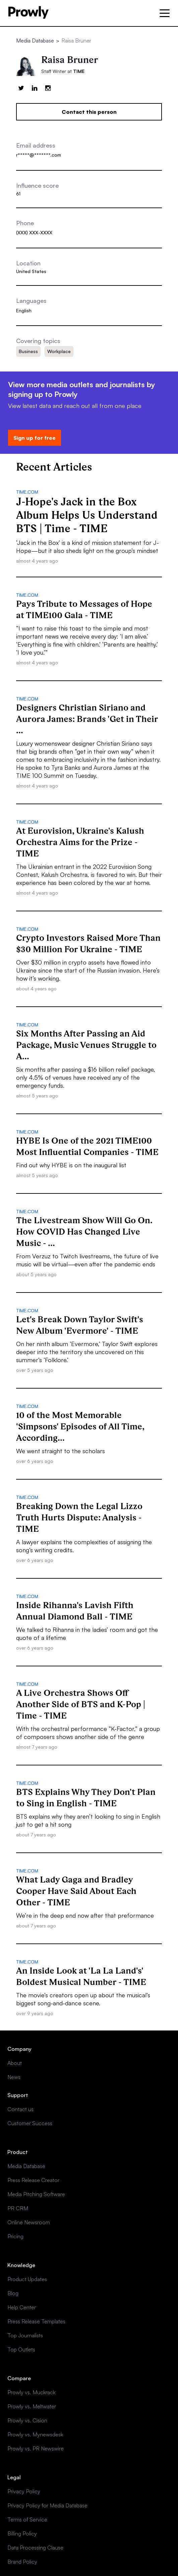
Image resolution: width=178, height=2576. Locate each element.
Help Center (21, 2307)
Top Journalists (25, 2335)
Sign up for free (34, 437)
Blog (12, 2293)
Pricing (15, 2236)
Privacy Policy (23, 2491)
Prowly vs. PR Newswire (35, 2448)
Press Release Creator (33, 2180)
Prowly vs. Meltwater (31, 2406)
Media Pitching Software (36, 2194)
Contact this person (89, 111)
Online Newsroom (28, 2222)
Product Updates (27, 2279)
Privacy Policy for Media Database (47, 2505)
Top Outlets (21, 2349)
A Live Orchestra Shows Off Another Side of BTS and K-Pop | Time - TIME (80, 1704)
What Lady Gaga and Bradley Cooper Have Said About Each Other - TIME (76, 1891)
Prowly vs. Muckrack (31, 2392)
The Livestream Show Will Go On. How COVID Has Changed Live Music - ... (84, 1231)
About (14, 2063)
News (13, 2077)
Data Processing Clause (35, 2547)
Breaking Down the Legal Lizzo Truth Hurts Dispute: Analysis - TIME (79, 1517)
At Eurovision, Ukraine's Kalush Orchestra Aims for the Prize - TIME (80, 842)
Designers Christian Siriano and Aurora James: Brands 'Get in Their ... (87, 718)
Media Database (35, 40)
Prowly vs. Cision (27, 2420)
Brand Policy (22, 2561)
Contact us (20, 2109)
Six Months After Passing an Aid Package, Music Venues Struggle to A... (86, 1044)
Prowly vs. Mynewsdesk (35, 2434)
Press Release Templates (36, 2321)
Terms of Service (27, 2519)
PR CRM (17, 2208)
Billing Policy (22, 2533)
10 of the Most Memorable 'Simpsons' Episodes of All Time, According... (80, 1426)
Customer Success (29, 2123)
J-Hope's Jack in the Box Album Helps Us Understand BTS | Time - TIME (87, 514)
